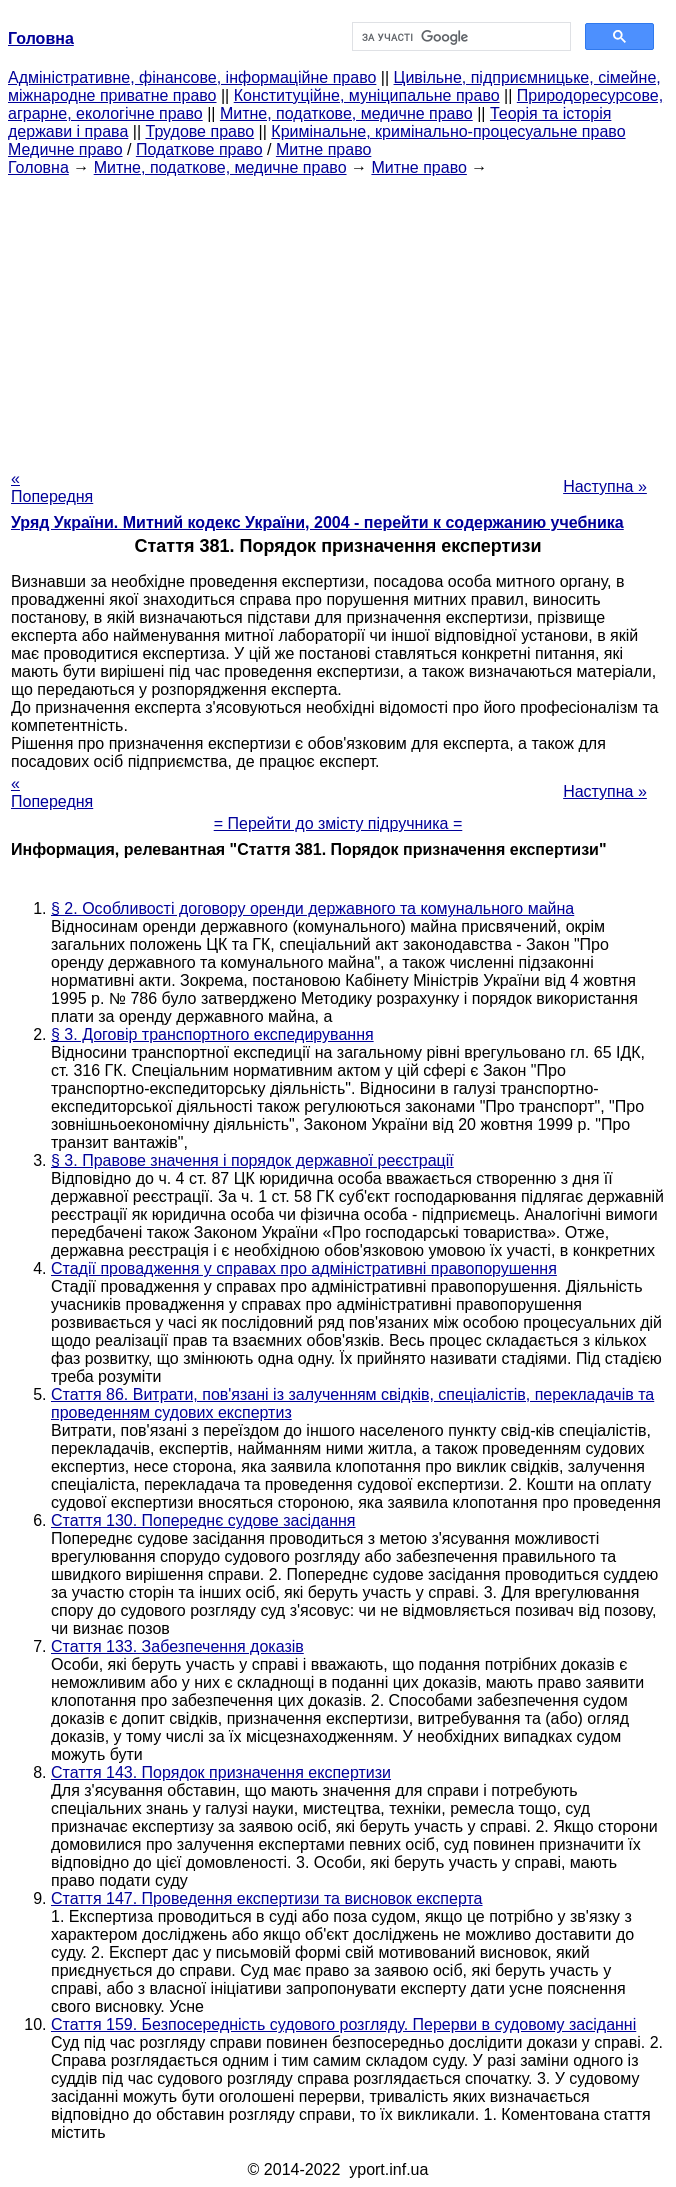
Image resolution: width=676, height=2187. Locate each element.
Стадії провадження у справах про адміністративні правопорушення (304, 1268)
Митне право (323, 149)
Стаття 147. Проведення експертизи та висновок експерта (267, 1898)
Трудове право (200, 131)
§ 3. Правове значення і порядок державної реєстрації (252, 1160)
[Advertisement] (338, 317)
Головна (38, 167)
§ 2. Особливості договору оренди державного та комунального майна (312, 908)
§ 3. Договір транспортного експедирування (212, 1034)
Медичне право (65, 149)
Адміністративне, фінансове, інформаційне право (192, 77)
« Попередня (52, 487)
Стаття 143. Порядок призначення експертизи (221, 1772)
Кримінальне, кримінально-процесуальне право (448, 131)
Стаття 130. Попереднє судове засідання (203, 1520)
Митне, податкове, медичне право (346, 113)
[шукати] (459, 37)
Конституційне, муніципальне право (367, 95)
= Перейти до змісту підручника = (338, 823)
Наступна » (605, 486)
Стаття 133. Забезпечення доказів (177, 1646)
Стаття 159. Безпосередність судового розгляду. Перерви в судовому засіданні (343, 2024)
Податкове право (199, 149)
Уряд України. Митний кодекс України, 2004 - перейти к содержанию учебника (317, 522)
